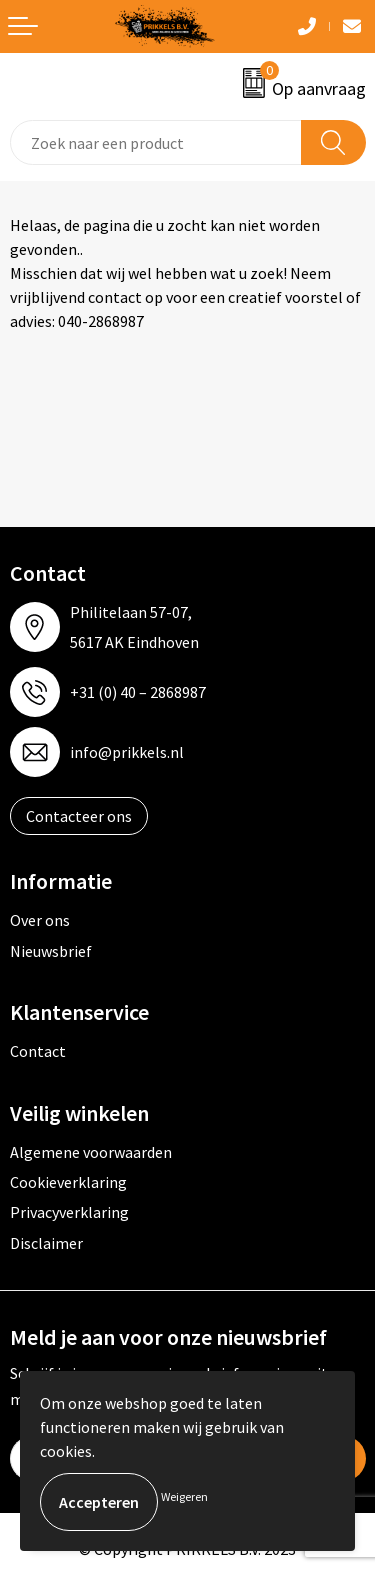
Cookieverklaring (68, 1182)
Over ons (40, 920)
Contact (38, 1051)
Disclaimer (46, 1243)
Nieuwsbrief (51, 951)
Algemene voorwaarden (91, 1152)
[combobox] (156, 142)
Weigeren (184, 1496)
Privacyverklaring (69, 1212)
